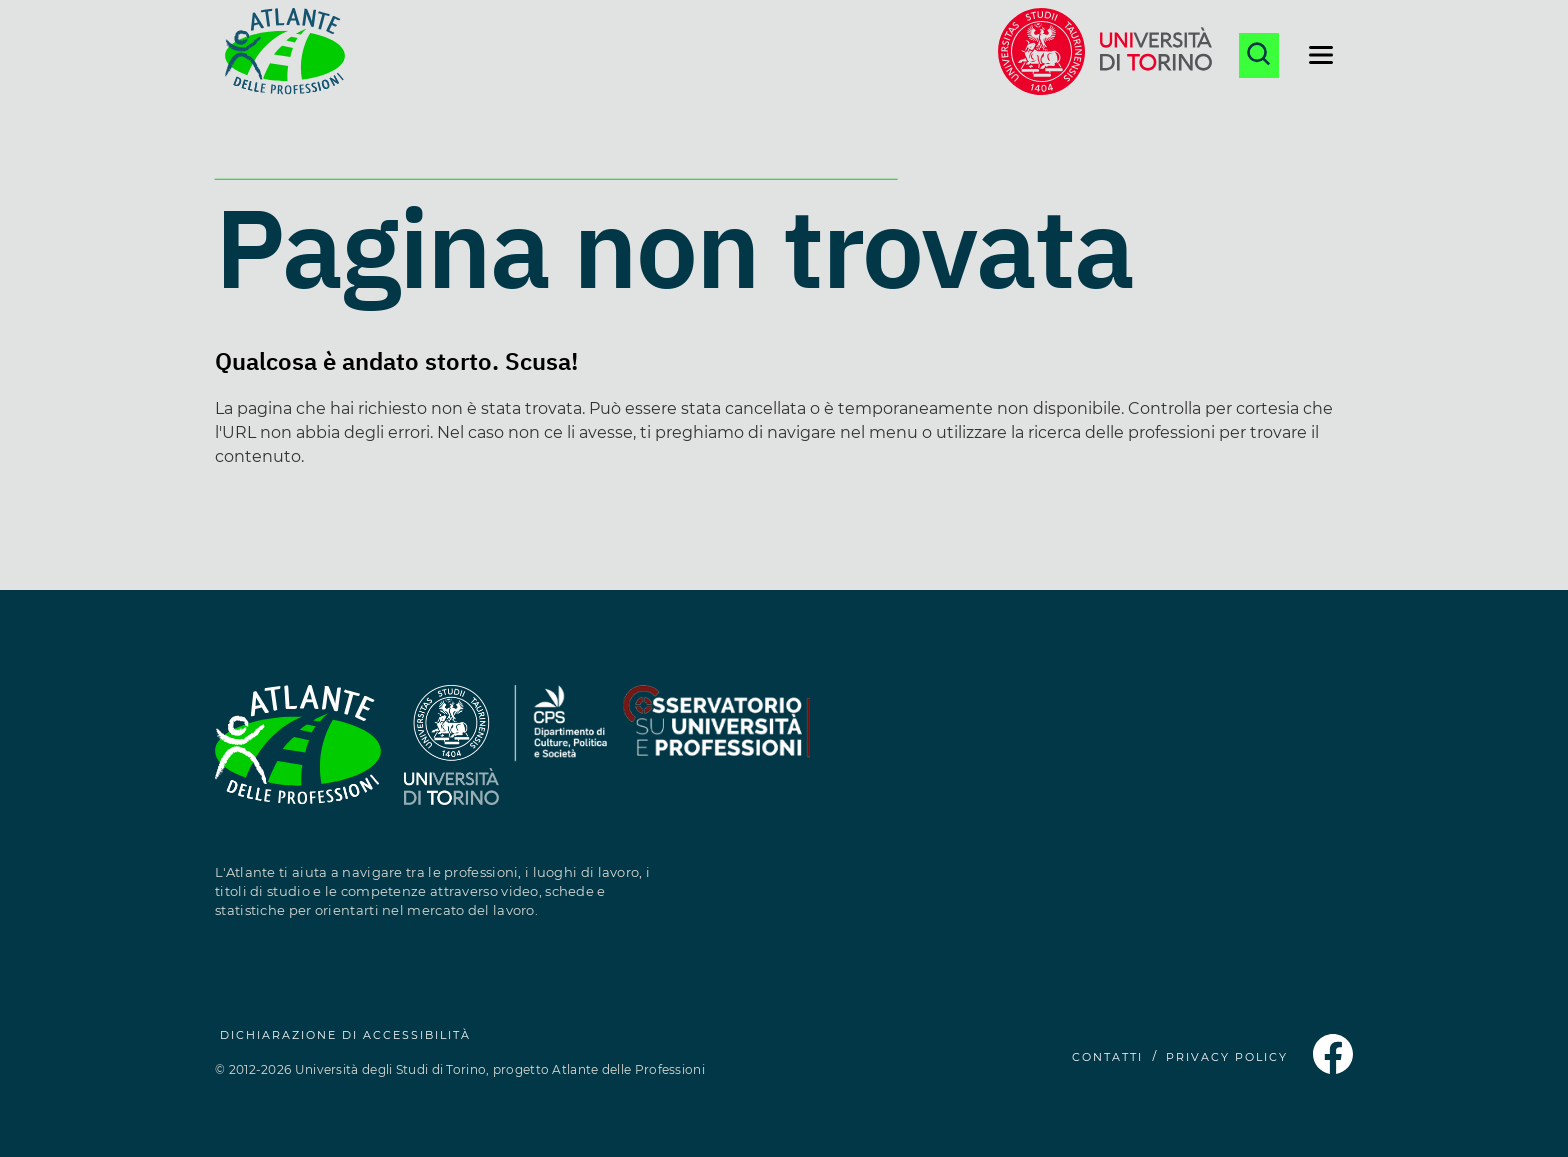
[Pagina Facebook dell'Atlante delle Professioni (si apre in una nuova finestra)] (1333, 1068)
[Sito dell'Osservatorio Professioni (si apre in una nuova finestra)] (716, 756)
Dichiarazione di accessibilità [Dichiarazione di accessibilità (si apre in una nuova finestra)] (345, 1035)
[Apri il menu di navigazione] (1321, 55)
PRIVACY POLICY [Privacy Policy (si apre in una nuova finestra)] (1227, 1057)
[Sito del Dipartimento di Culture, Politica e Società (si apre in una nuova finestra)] (560, 756)
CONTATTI (1107, 1057)
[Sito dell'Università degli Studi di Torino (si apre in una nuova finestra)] (451, 756)
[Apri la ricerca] (1259, 55)
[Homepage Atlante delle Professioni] (285, 55)
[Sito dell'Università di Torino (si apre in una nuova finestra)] (1105, 55)
